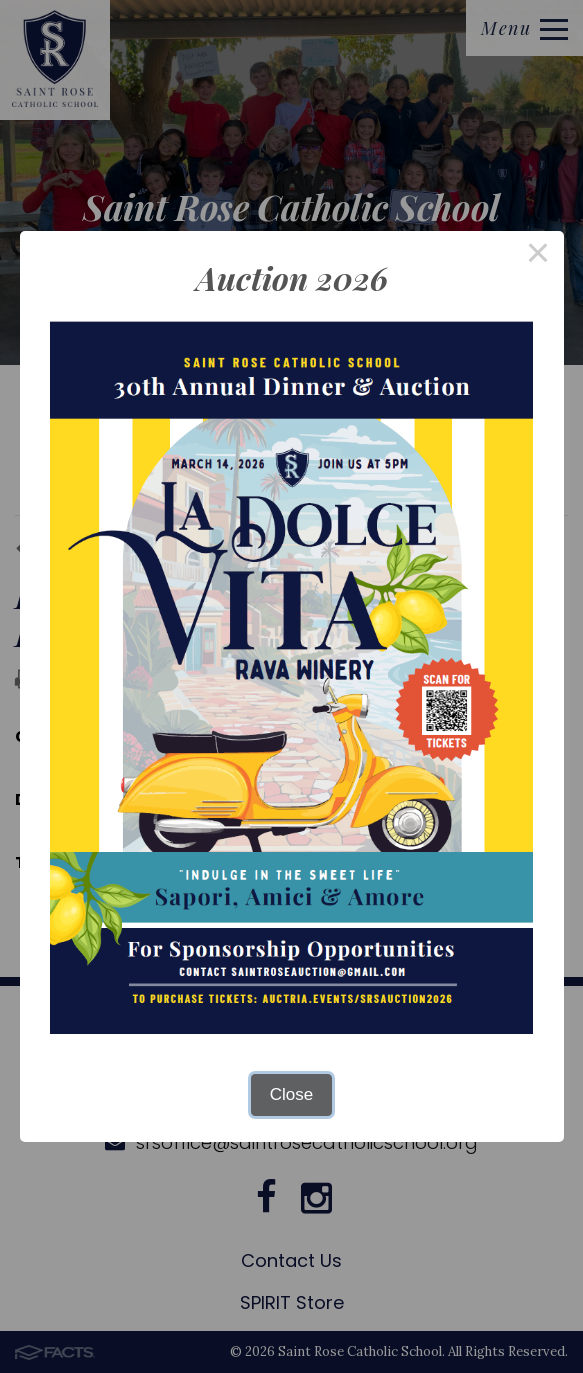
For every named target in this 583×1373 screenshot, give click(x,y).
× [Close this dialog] (538, 256)
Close (291, 1094)
